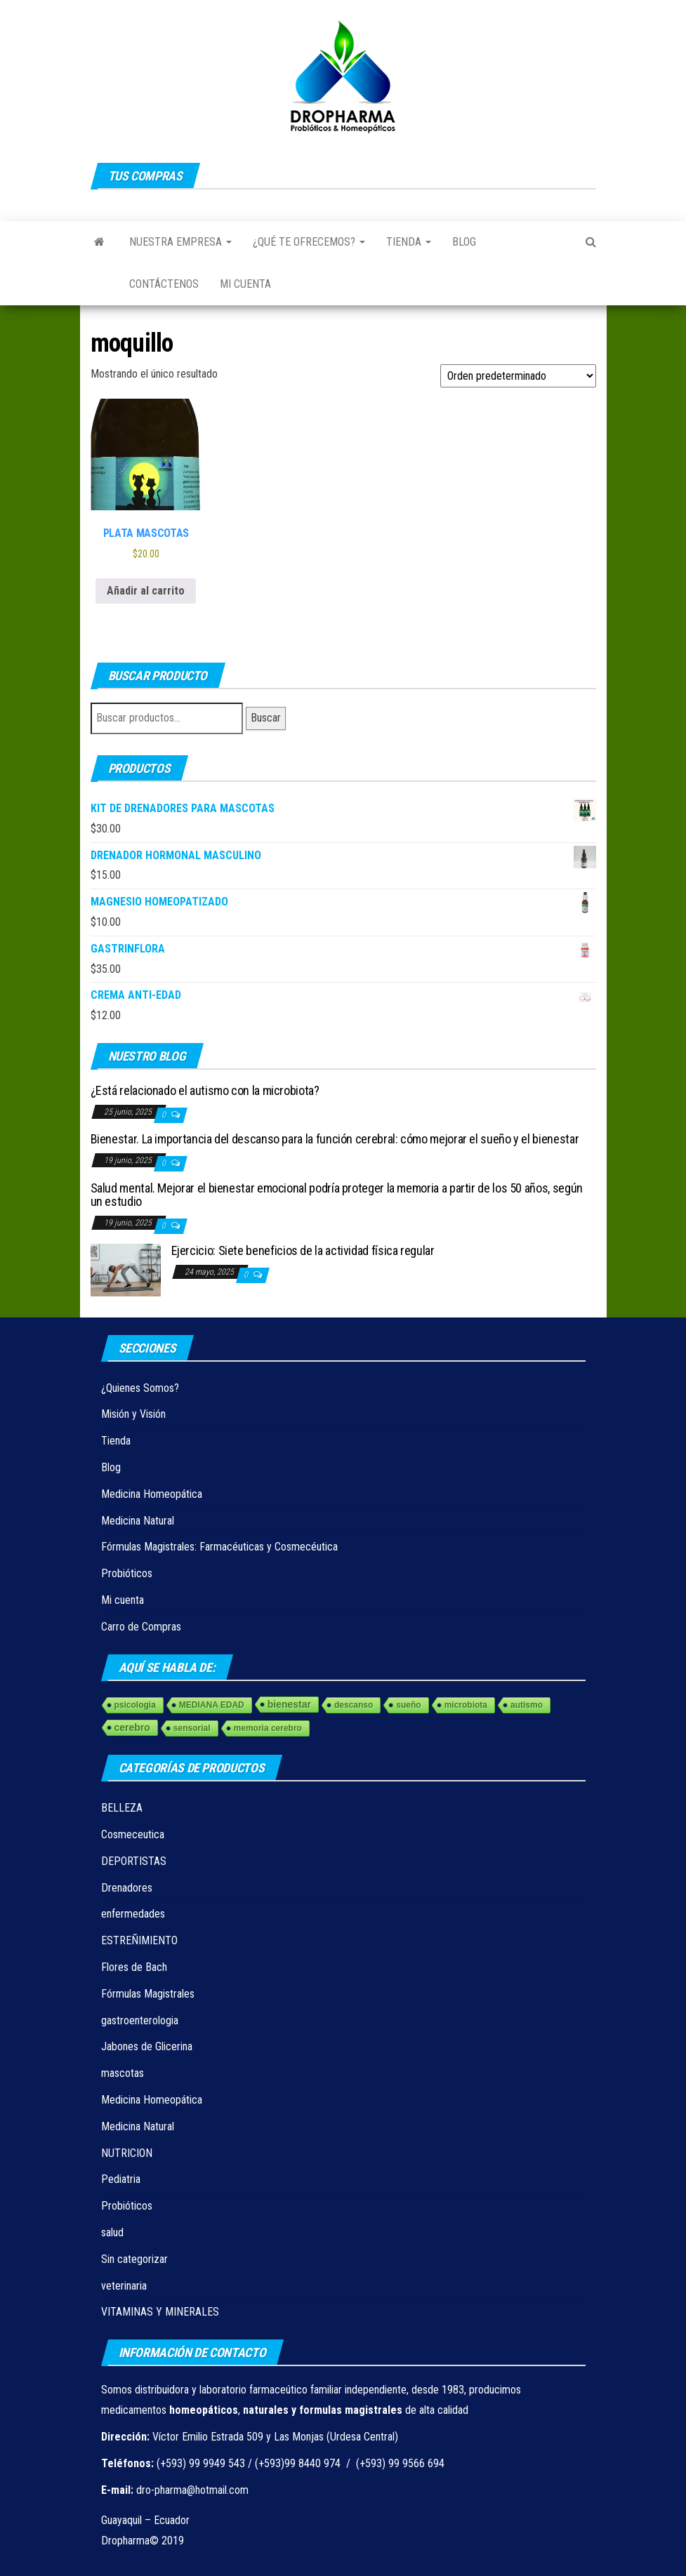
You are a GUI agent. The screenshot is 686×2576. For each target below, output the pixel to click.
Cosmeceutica (132, 1834)
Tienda (408, 241)
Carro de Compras (141, 1626)
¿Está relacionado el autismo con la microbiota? (205, 1090)
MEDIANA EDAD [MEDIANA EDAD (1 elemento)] (211, 1705)
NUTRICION (126, 2153)
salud (112, 2232)
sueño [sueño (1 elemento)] (408, 1705)
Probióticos (126, 1573)
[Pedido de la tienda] (518, 375)
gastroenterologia (139, 2020)
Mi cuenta (245, 284)
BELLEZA (122, 1807)
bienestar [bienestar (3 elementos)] (289, 1704)
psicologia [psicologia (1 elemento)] (135, 1705)
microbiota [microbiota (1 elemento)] (465, 1705)
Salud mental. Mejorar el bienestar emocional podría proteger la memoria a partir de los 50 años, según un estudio (337, 1195)
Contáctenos (164, 284)
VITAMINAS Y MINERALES (160, 2311)
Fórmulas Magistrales (147, 1993)
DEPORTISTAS (133, 1861)
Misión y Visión (133, 1414)
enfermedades (133, 1913)
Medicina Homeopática (151, 1494)
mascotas (122, 2073)
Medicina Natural (137, 1520)
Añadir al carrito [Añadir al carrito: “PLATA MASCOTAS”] (146, 590)
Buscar (266, 717)
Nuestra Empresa (180, 241)
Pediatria (120, 2179)
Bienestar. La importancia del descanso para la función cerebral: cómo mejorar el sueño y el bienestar (335, 1138)
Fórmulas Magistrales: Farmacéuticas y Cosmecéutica (219, 1546)
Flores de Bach (134, 1967)
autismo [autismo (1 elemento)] (526, 1705)
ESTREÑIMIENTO (139, 1940)
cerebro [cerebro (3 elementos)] (132, 1727)
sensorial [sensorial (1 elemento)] (192, 1728)
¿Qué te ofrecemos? (309, 241)
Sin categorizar (134, 2259)
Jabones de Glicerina (146, 2046)
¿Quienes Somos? (140, 1388)
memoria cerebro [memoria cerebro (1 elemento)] (268, 1728)
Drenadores (126, 1887)
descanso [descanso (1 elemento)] (353, 1705)
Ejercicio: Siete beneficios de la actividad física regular (303, 1250)
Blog (464, 241)
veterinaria (124, 2285)
